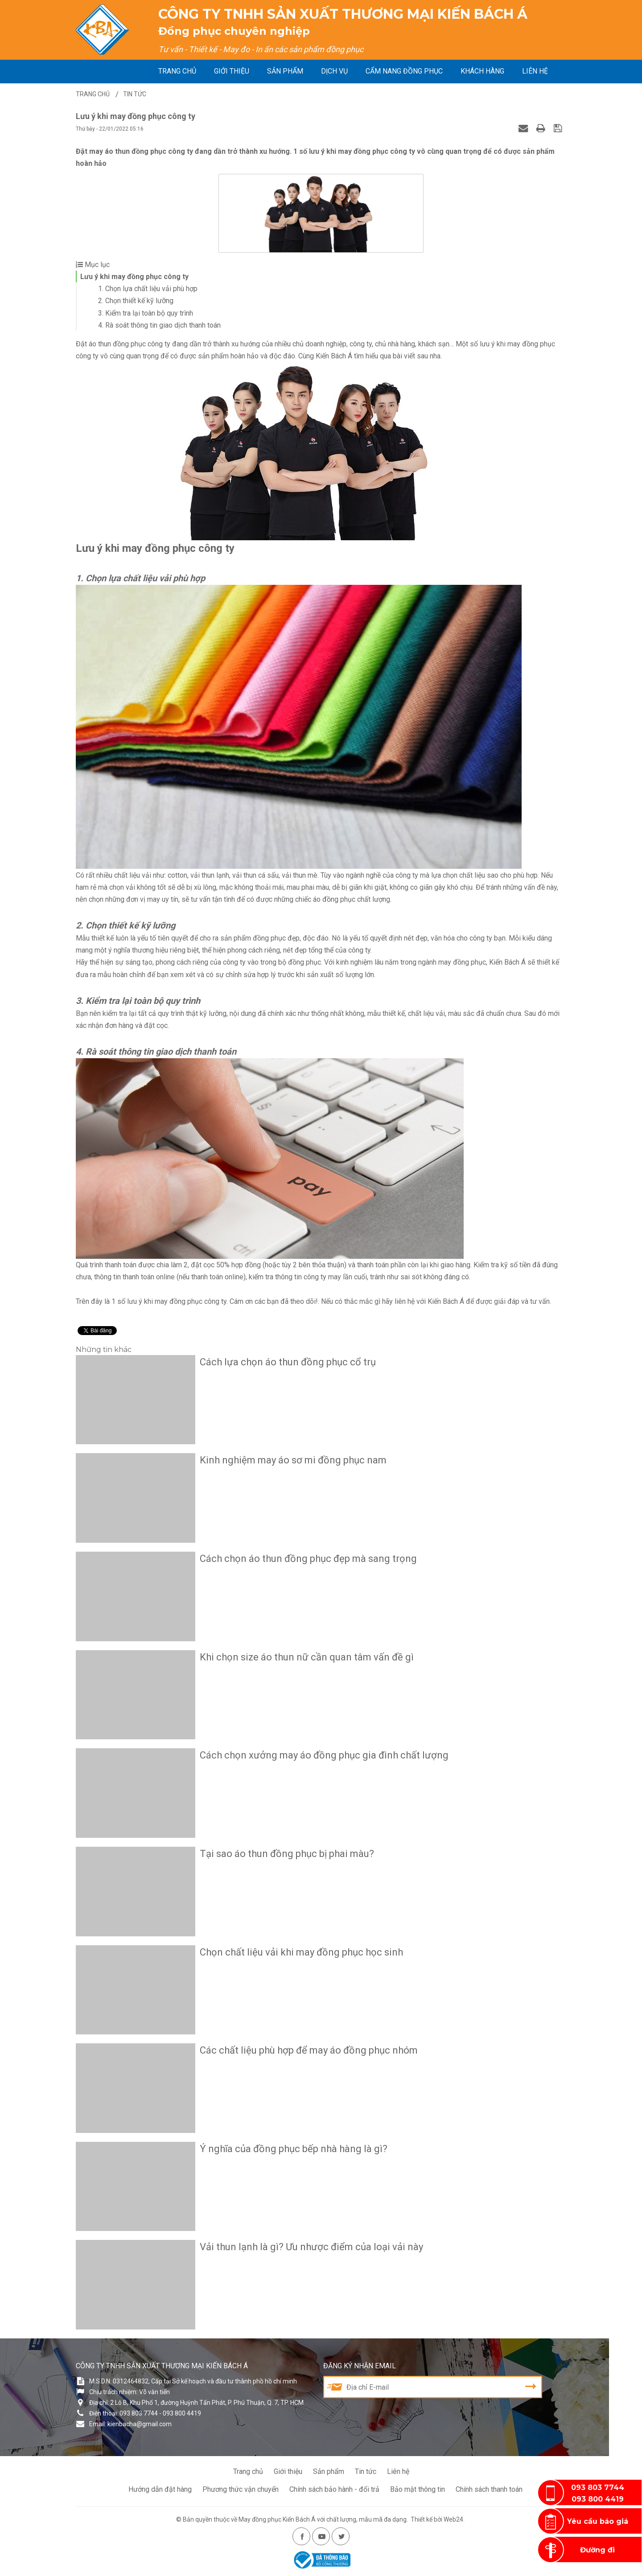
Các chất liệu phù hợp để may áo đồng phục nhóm (309, 2050)
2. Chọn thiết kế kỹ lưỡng (135, 300)
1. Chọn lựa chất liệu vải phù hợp (148, 288)
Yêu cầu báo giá (597, 2521)
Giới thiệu (231, 71)
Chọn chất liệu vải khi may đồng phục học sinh (301, 1952)
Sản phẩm (285, 71)
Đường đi (597, 2550)
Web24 (453, 2519)
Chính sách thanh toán (489, 2489)
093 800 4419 (598, 2499)
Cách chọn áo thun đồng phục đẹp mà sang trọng (308, 1558)
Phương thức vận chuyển (240, 2489)
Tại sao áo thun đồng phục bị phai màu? (287, 1853)
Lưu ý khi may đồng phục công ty (134, 276)
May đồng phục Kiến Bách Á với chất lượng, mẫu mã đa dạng (323, 2519)
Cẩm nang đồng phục (404, 71)
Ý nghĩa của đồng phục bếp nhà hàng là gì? (293, 2148)
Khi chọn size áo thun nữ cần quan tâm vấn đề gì (307, 1657)
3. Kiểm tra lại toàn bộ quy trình (145, 313)
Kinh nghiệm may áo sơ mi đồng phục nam (293, 1460)
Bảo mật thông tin (417, 2489)
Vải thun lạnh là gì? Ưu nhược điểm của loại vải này (311, 2246)
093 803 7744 (597, 2487)
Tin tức (365, 2471)
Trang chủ (177, 71)
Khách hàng (482, 71)
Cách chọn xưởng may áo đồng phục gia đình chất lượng (324, 1755)
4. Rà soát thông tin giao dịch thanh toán (159, 325)
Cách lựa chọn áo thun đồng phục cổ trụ (288, 1362)
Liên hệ (535, 71)
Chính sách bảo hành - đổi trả (334, 2489)
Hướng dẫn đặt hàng (160, 2489)
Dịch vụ (334, 71)
